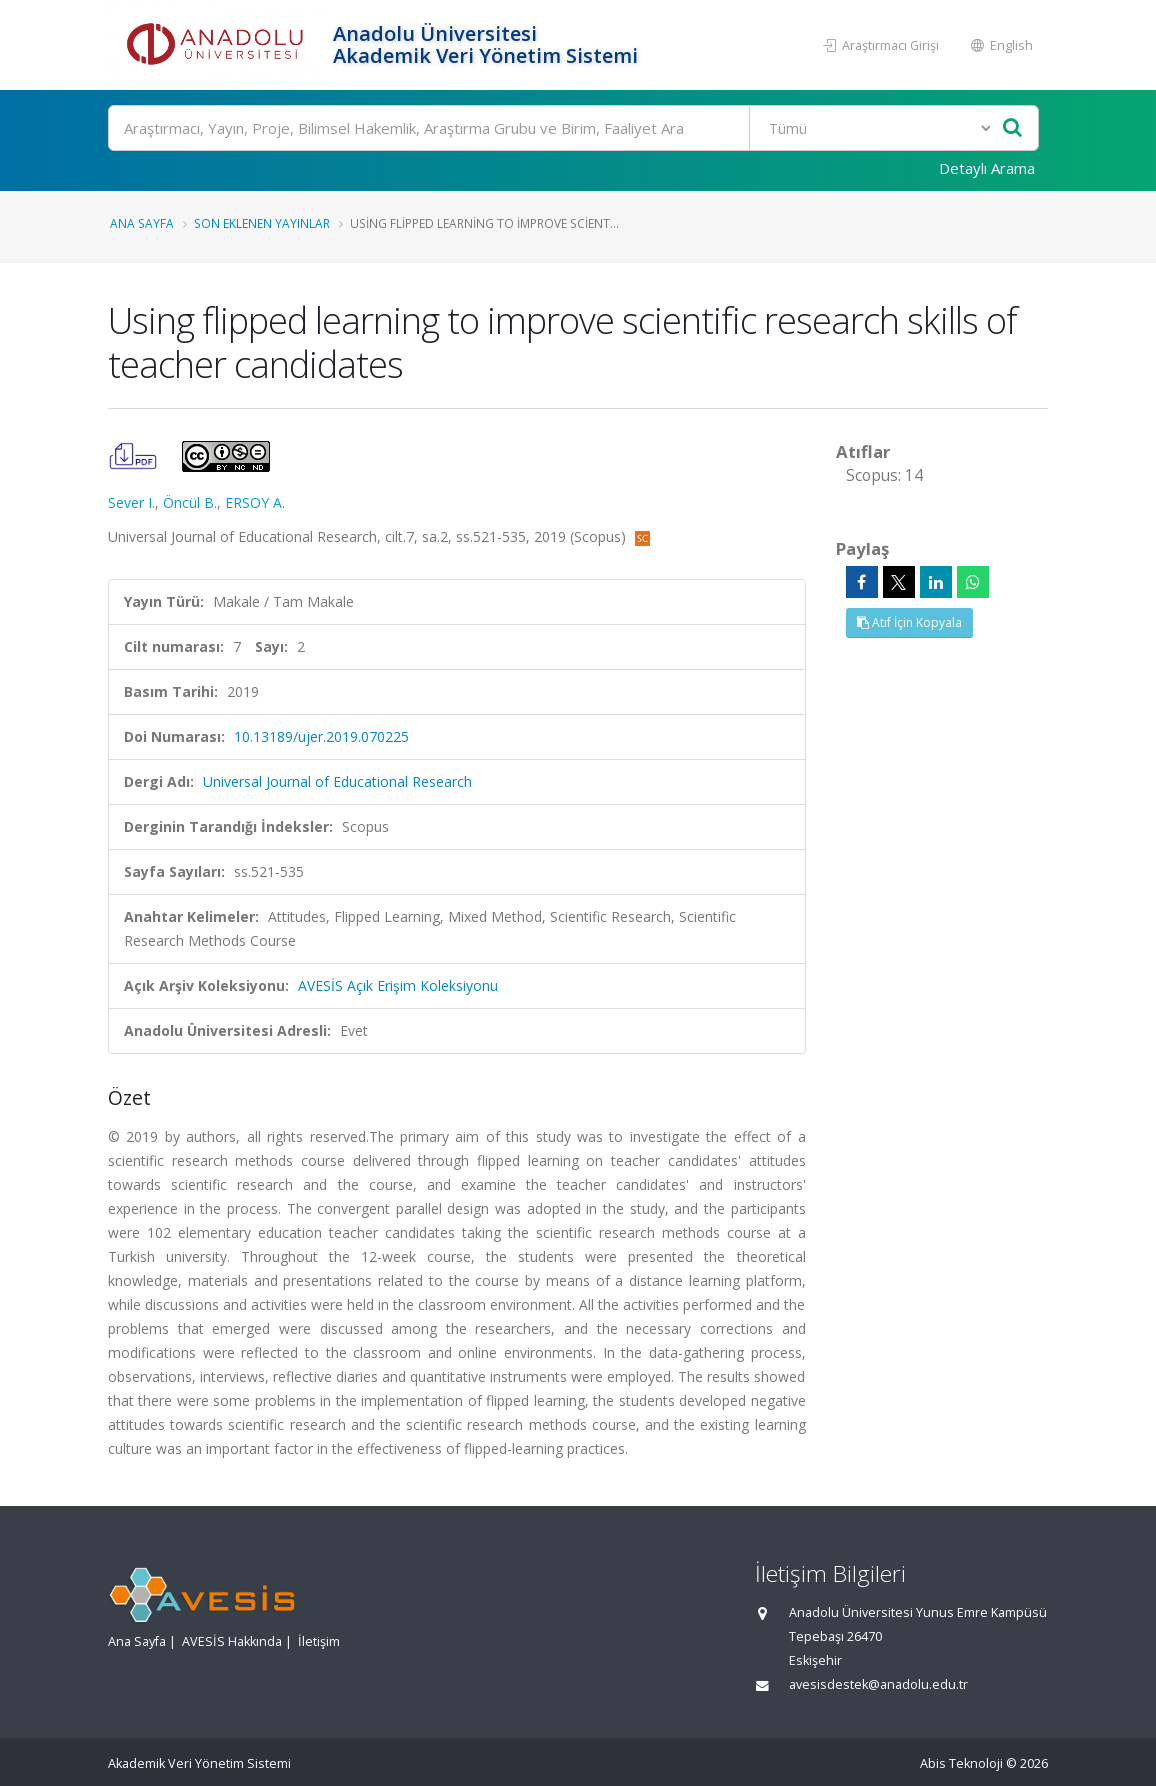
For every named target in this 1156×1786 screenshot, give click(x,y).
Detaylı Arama (987, 168)
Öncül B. (190, 502)
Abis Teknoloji (961, 1763)
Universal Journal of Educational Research (337, 781)
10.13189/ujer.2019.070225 (321, 736)
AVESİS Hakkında (232, 1641)
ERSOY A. (255, 502)
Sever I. (131, 502)
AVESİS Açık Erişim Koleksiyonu (398, 985)
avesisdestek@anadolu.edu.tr (878, 1684)
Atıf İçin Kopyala (909, 622)
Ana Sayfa (142, 223)
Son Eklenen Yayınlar (262, 223)
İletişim (319, 1641)
